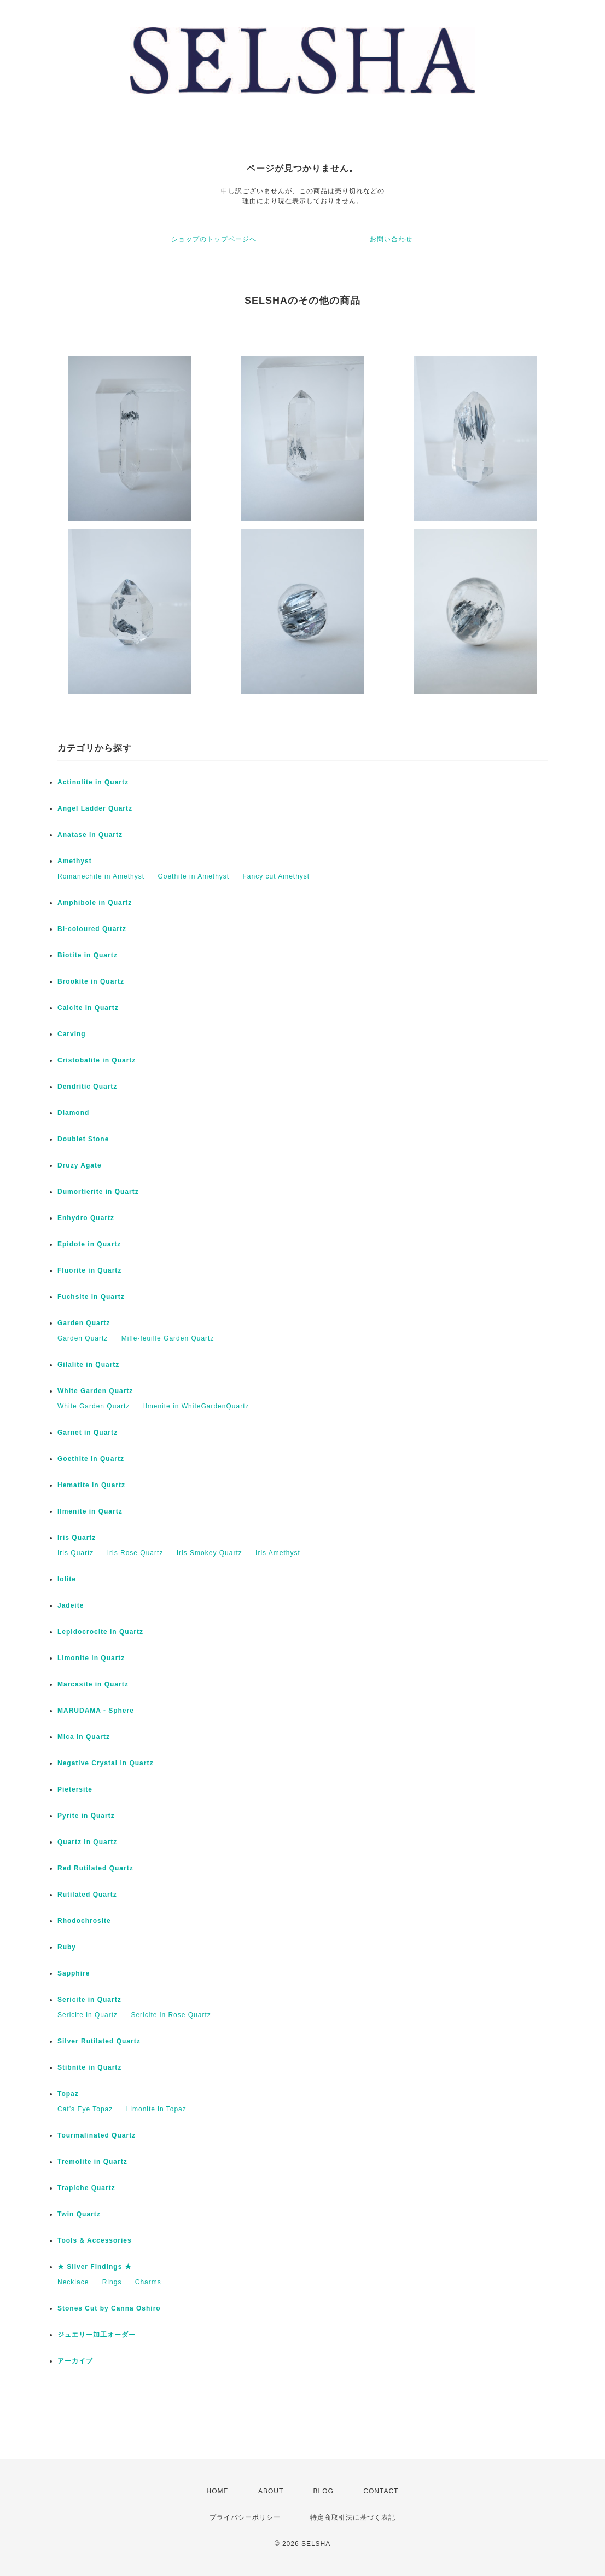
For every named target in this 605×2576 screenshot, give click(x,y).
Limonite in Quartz (91, 1658)
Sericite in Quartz (89, 1999)
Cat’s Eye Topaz (85, 2109)
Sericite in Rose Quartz (171, 2015)
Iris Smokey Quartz (209, 1553)
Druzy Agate (79, 1165)
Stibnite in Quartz (89, 2067)
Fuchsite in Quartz (91, 1297)
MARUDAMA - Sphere (95, 1710)
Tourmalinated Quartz (96, 2135)
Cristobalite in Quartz (96, 1060)
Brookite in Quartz (90, 981)
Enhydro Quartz (85, 1218)
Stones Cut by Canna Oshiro (109, 2308)
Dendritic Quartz (87, 1086)
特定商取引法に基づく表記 (352, 2517)
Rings (112, 2282)
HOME (218, 2491)
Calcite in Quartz (88, 1008)
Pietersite (74, 1789)
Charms (148, 2282)
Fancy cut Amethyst (276, 876)
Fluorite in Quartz (89, 1270)
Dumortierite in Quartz (98, 1191)
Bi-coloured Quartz (91, 929)
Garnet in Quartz (87, 1432)
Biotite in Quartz (87, 955)
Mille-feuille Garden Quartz (167, 1338)
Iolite (66, 1579)
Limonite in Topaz (156, 2109)
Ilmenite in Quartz (90, 1511)
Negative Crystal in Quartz (105, 1763)
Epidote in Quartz (89, 1244)
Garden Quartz (83, 1323)
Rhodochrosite (84, 1921)
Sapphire (73, 1973)
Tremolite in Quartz (92, 2161)
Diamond (73, 1113)
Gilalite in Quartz (88, 1364)
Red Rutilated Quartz (95, 1868)
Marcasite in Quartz (93, 1684)
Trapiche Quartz (86, 2188)
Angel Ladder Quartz (94, 808)
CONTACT (380, 2491)
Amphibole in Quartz (94, 902)
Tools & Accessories (94, 2240)
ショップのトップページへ (214, 239)
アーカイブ (75, 2361)
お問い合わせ (391, 239)
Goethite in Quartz (90, 1459)
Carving (71, 1034)
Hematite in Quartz (91, 1485)
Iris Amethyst (277, 1553)
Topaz (68, 2094)
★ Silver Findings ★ (94, 2267)
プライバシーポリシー (245, 2517)
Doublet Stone (83, 1139)
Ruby (66, 1947)
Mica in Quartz (83, 1737)
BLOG (323, 2491)
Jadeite (70, 1605)
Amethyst (74, 861)
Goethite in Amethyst (193, 876)
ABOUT (270, 2491)
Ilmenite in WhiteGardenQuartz (196, 1406)
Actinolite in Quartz (93, 782)
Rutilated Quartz (87, 1894)
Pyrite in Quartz (86, 1816)
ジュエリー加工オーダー (96, 2334)
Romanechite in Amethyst (100, 876)
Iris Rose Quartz (135, 1553)
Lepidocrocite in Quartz (100, 1632)
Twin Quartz (79, 2214)
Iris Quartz (76, 1537)
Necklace (73, 2282)
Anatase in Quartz (90, 835)
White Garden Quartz (95, 1391)
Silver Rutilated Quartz (99, 2041)
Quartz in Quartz (87, 1842)
